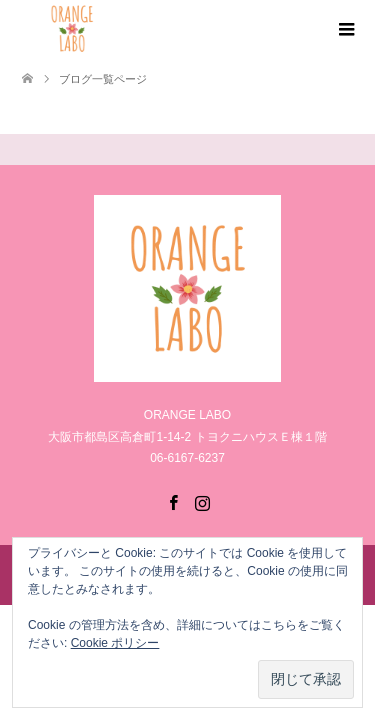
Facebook (173, 501)
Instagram (202, 501)
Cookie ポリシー (115, 643)
